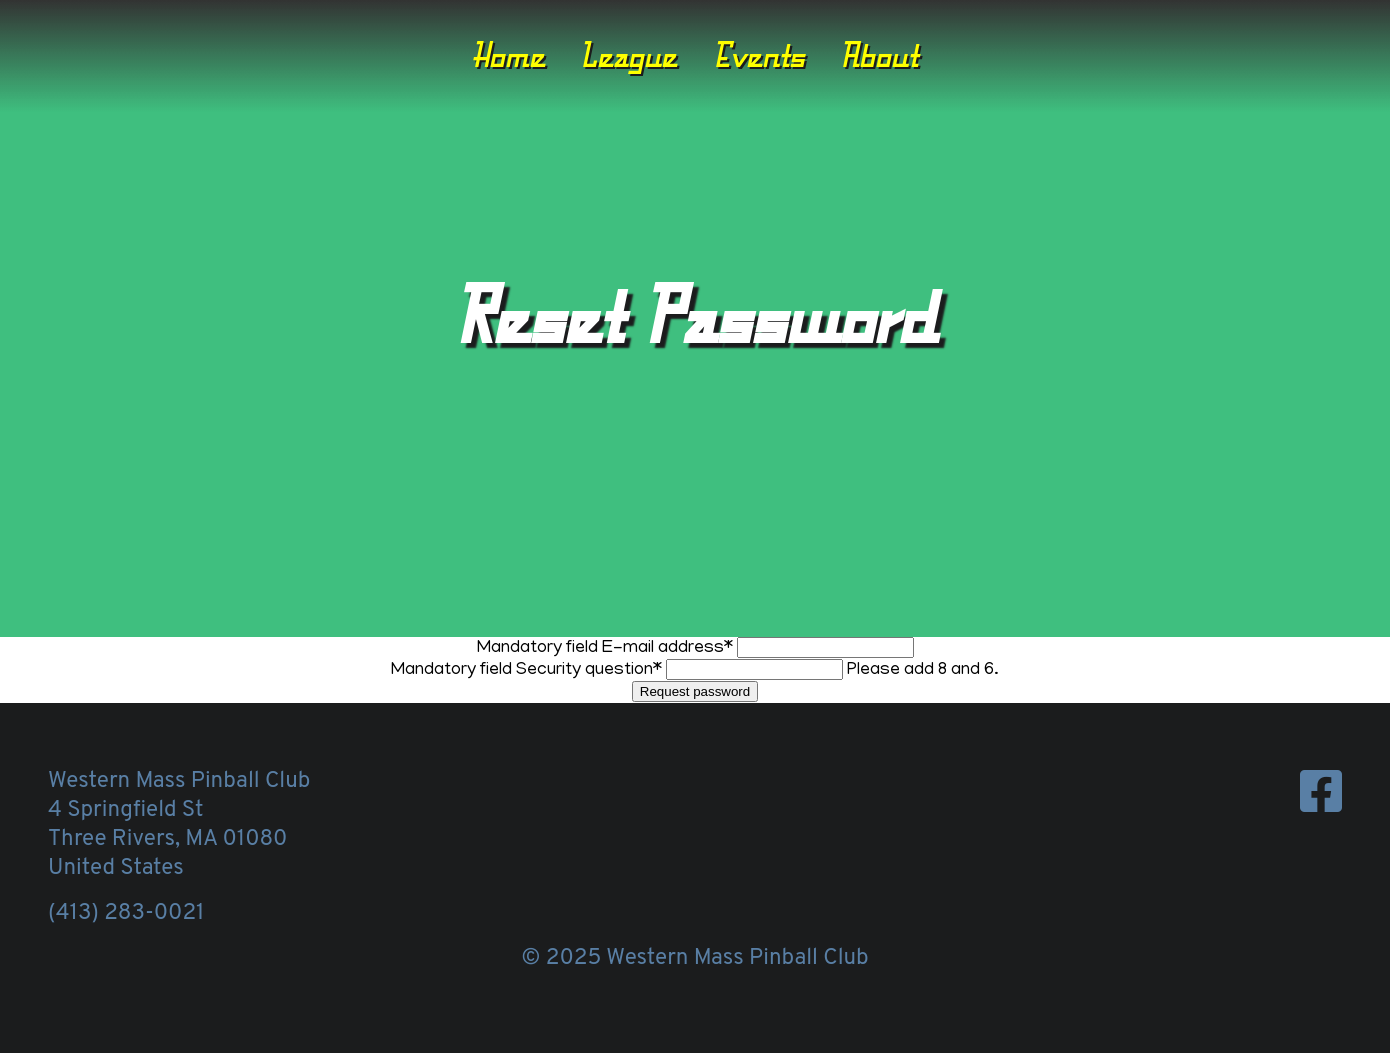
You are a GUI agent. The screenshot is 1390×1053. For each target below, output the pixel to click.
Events (759, 55)
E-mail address (607, 649)
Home (508, 55)
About (879, 55)
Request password (695, 691)
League (628, 55)
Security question (528, 671)
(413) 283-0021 (126, 913)
